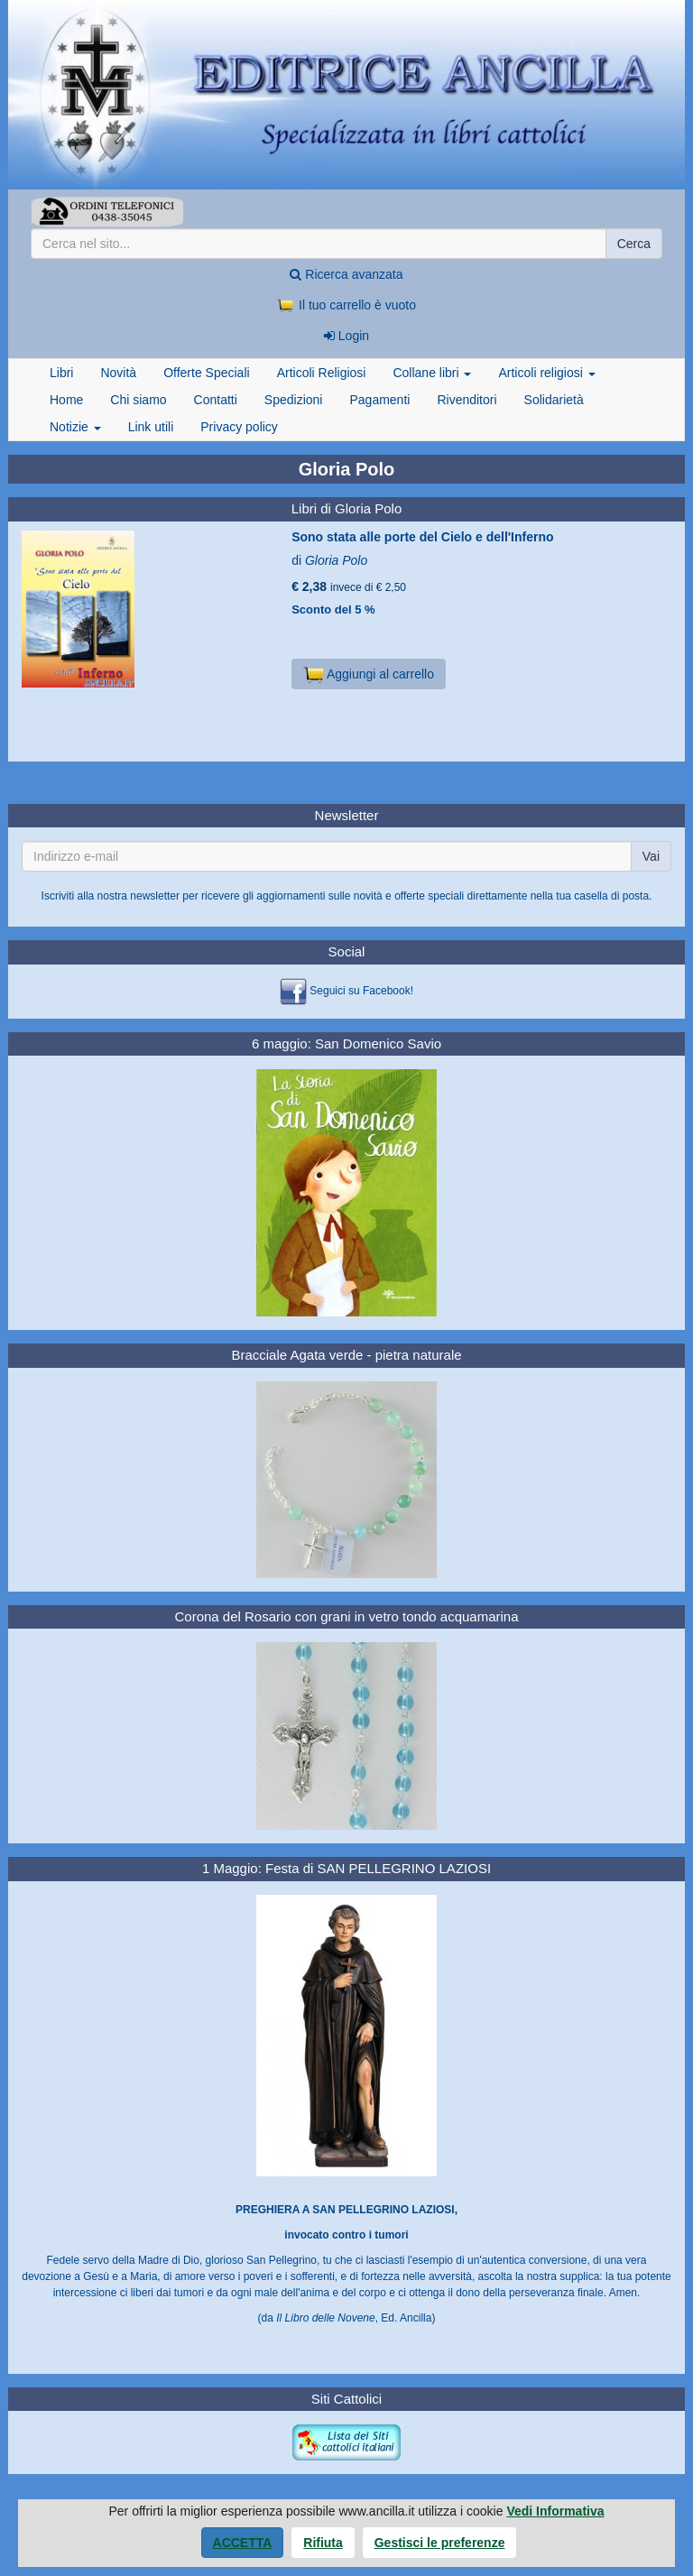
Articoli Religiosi (321, 372)
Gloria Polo (336, 560)
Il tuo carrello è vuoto (346, 305)
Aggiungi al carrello (368, 674)
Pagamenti (379, 399)
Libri (61, 372)
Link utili (151, 427)
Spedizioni (293, 399)
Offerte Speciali (206, 372)
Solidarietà (554, 399)
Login (346, 335)
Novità (118, 372)
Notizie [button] (75, 427)
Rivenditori (466, 399)
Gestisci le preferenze (439, 2542)
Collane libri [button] (432, 372)
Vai (651, 856)
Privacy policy (239, 427)
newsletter (155, 896)
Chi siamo (138, 399)
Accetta (243, 2542)
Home (66, 399)
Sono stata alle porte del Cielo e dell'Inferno (422, 537)
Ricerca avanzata (346, 274)
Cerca (634, 243)
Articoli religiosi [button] (546, 372)
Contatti (215, 399)
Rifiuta (323, 2542)
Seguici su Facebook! (361, 990)
